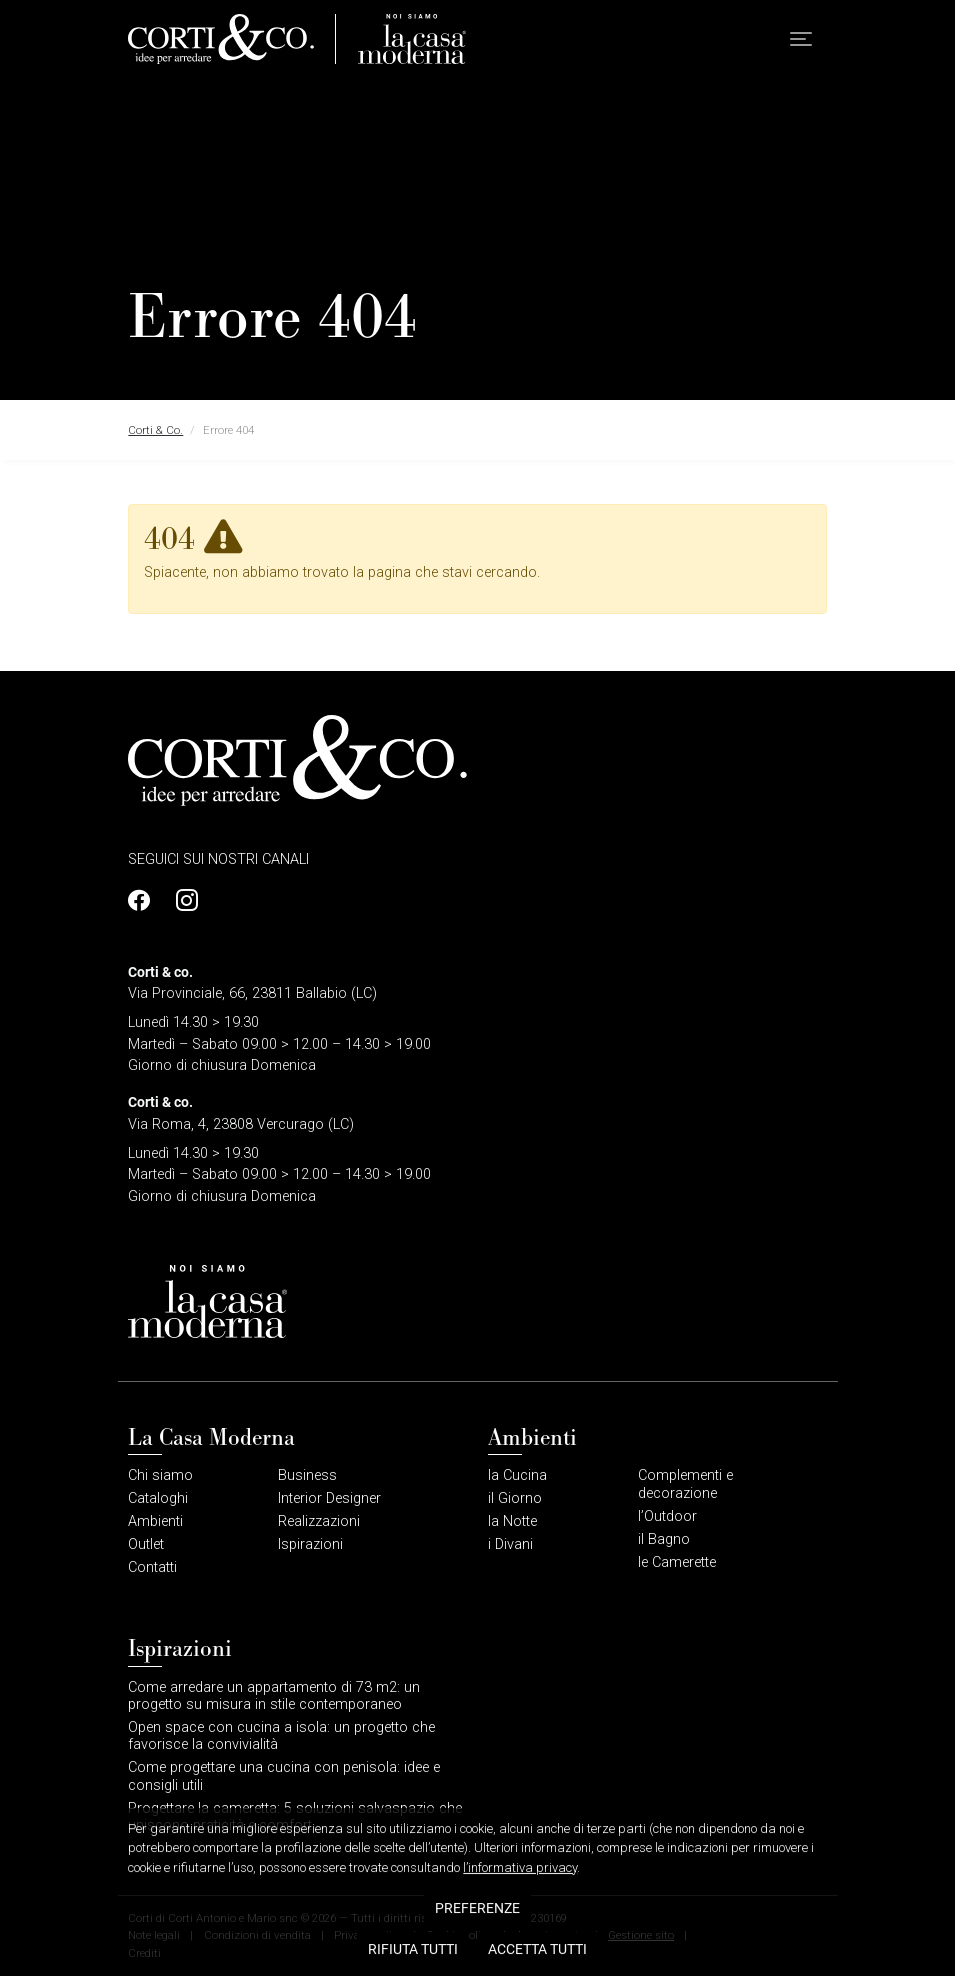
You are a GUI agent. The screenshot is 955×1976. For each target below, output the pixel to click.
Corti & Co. (155, 430)
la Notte (512, 1521)
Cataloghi (158, 1498)
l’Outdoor (667, 1516)
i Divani (510, 1544)
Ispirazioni (310, 1544)
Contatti (152, 1567)
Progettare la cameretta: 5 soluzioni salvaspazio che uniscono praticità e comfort (295, 1817)
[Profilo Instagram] (181, 900)
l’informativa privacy (520, 1953)
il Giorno (515, 1498)
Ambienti (155, 1521)
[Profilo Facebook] (144, 900)
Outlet (146, 1544)
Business (307, 1475)
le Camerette (677, 1562)
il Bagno (664, 1539)
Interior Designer (329, 1498)
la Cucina (517, 1475)
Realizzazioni (319, 1521)
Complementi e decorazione (685, 1484)
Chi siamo (160, 1475)
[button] (801, 39)
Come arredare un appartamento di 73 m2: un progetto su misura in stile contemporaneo (274, 1696)
